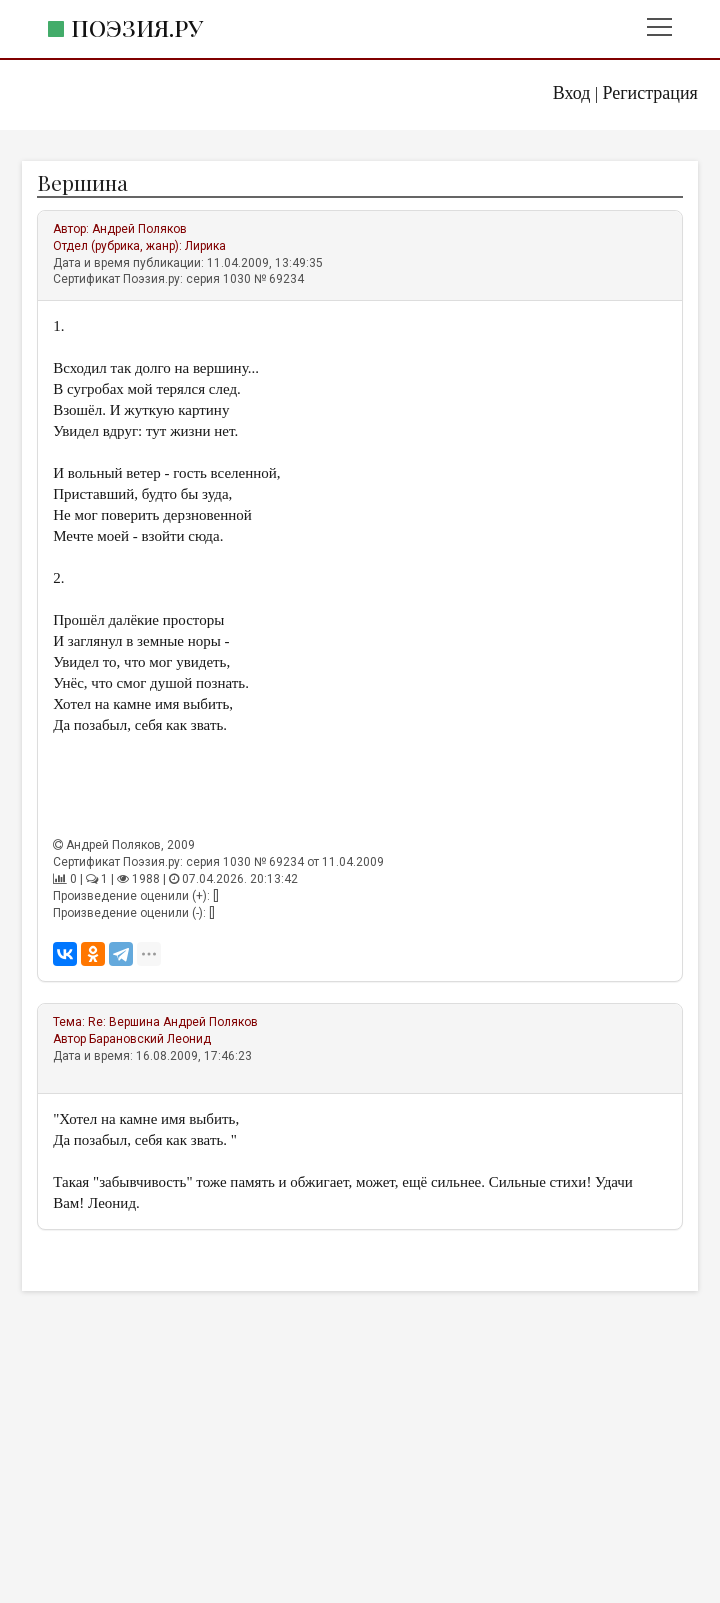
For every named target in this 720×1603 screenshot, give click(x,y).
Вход (572, 93)
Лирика (205, 246)
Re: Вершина (124, 1022)
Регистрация (649, 93)
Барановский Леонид (150, 1039)
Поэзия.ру (137, 27)
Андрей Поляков (139, 229)
